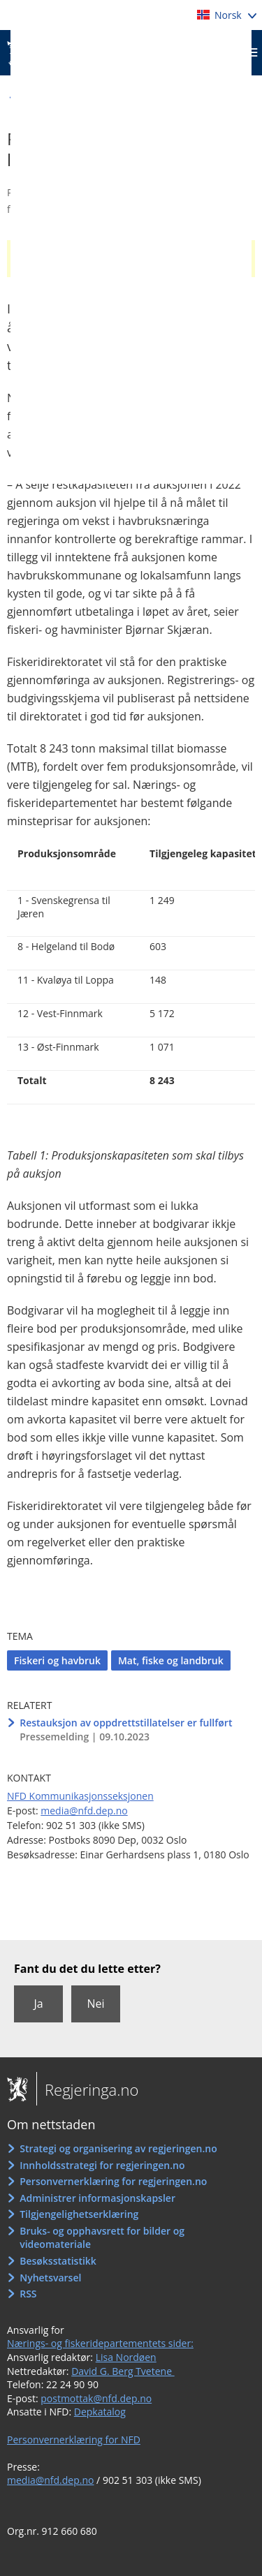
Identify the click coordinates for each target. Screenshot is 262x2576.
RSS (28, 2293)
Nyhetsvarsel (50, 2277)
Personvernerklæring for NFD (73, 2439)
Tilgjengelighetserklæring (79, 2214)
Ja (38, 2003)
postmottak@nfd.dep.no (96, 2398)
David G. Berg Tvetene (123, 2371)
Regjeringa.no (87, 2089)
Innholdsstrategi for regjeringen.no (102, 2165)
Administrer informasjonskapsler (97, 2198)
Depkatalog (100, 2411)
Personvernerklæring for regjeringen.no (113, 2181)
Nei (95, 2003)
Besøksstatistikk (58, 2260)
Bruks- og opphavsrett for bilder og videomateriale (102, 2237)
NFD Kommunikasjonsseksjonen (80, 1796)
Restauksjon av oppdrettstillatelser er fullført (126, 1722)
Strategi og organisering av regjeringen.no (118, 2148)
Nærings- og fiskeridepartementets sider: (100, 2343)
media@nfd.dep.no (84, 1810)
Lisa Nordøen (126, 2357)
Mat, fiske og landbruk (171, 1660)
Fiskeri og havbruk (57, 1660)
